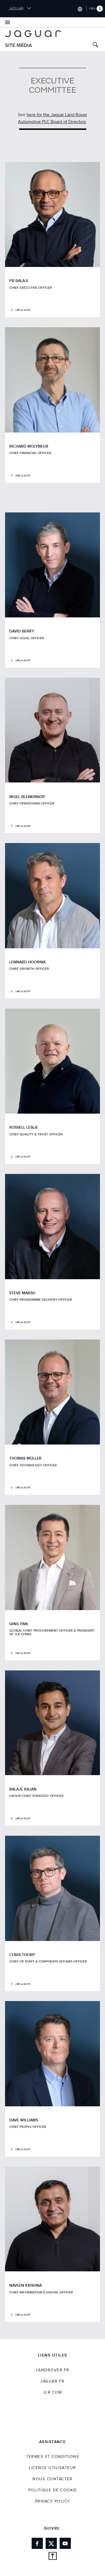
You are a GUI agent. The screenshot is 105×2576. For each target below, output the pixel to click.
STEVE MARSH (22, 1293)
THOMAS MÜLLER (25, 1458)
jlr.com (52, 2392)
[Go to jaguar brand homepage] (52, 33)
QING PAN (18, 1624)
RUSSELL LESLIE (23, 1127)
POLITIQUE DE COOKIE (52, 2490)
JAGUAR (20, 8)
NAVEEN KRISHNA (25, 2285)
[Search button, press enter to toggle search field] (95, 45)
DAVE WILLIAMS (23, 2120)
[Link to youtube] (65, 2543)
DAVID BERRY (21, 631)
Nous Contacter (52, 2479)
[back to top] (52, 2557)
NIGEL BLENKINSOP (27, 796)
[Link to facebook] (37, 2543)
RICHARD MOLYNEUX (28, 446)
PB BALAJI (18, 280)
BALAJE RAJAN (22, 1789)
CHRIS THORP (22, 1954)
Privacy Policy (52, 2501)
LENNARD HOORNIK (27, 962)
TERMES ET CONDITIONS (52, 2457)
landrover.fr (52, 2370)
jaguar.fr (52, 2381)
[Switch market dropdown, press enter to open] (80, 8)
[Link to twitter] (51, 2543)
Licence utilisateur (52, 2468)
